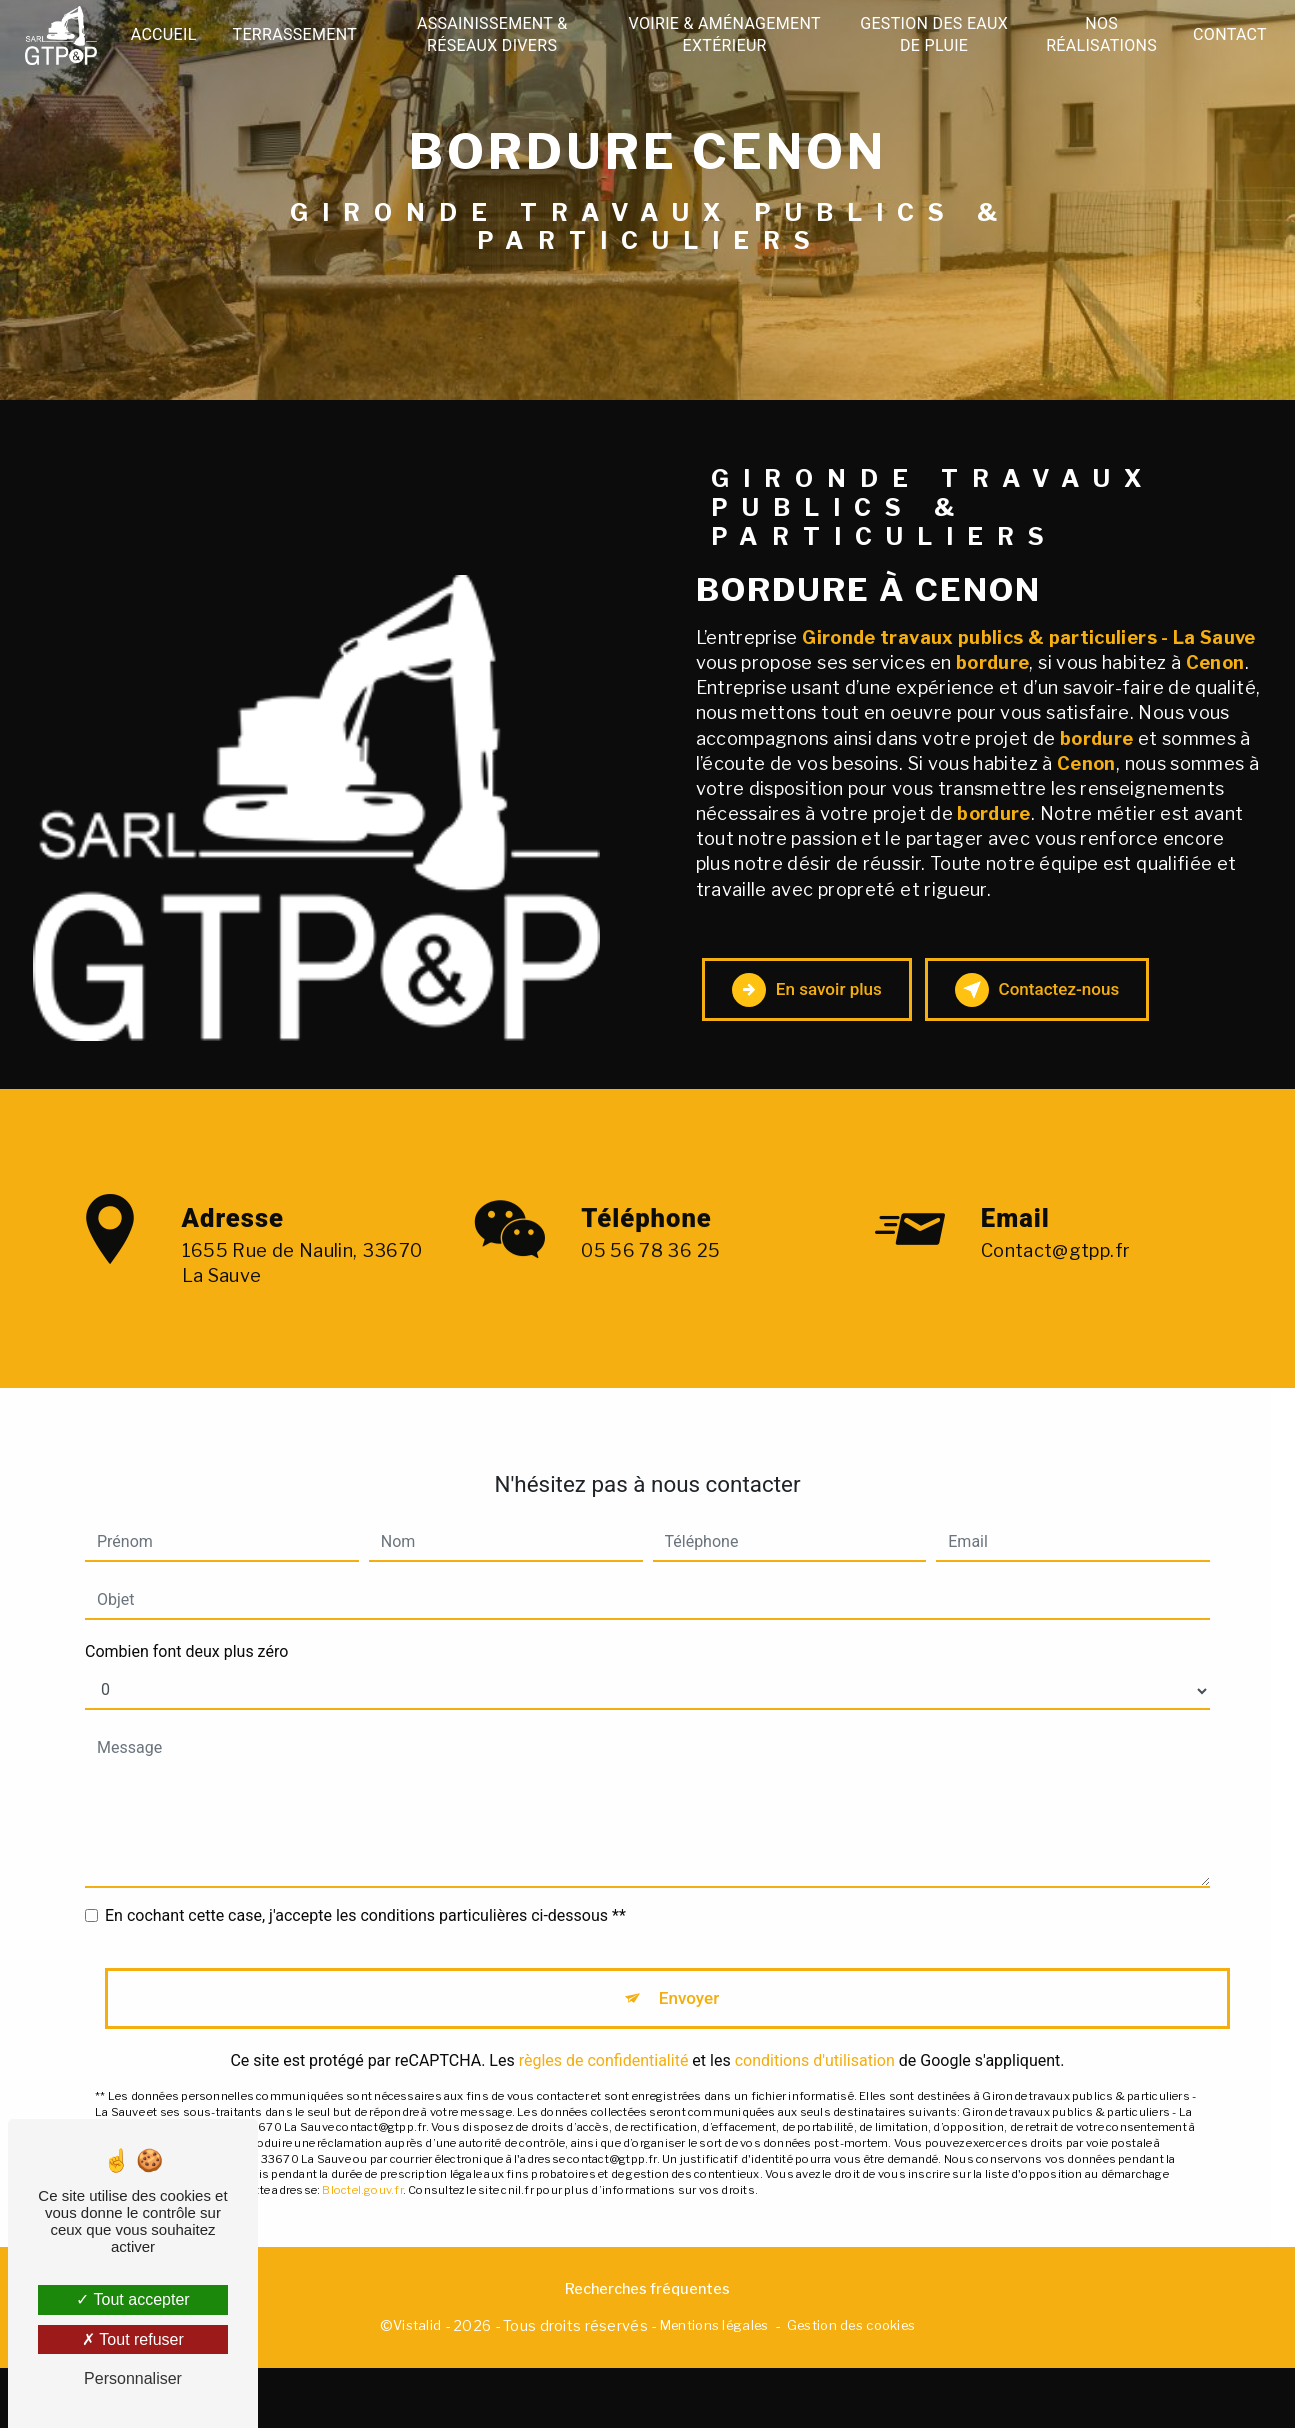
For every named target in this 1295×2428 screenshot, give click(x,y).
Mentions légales (714, 2385)
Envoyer (690, 2019)
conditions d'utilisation (815, 2087)
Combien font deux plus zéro (186, 1668)
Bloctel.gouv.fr (362, 2217)
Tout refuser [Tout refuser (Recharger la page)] (133, 2339)
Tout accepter (132, 2299)
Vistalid (417, 2385)
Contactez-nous (1109, 1014)
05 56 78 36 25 (650, 1333)
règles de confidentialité (604, 2087)
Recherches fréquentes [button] (647, 2349)
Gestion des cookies (851, 2385)
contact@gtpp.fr (1055, 1266)
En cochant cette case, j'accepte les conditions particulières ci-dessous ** (365, 1932)
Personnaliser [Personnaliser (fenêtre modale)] (133, 2378)
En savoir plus (827, 1014)
